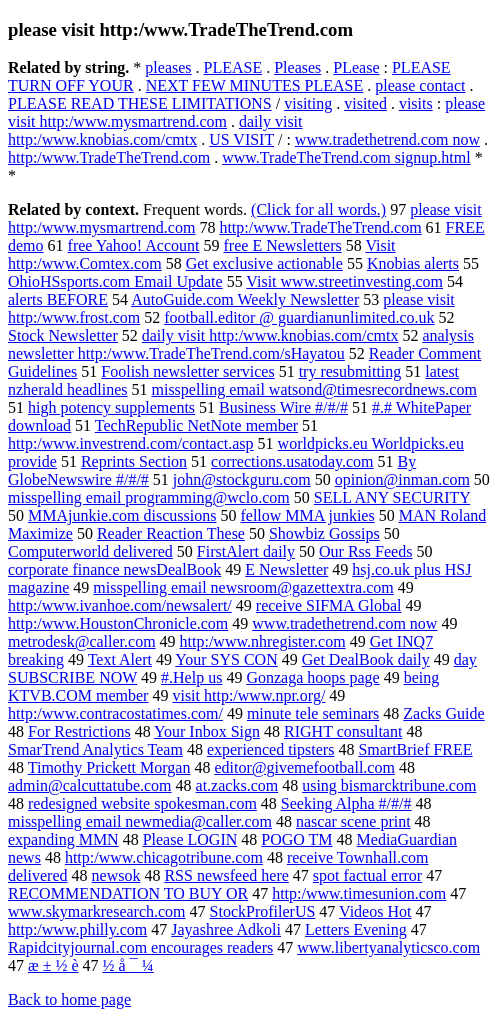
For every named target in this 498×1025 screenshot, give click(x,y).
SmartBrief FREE (415, 749)
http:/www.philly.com (77, 929)
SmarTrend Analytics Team (95, 749)
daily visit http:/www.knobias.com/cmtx (155, 130)
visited (365, 103)
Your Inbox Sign (207, 731)
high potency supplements (111, 407)
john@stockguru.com (242, 479)
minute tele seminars (313, 713)
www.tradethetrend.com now (387, 139)
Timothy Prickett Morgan (109, 767)
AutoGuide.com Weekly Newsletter (245, 299)
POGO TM (296, 839)
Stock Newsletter (63, 335)
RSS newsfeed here (226, 875)
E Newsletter (286, 569)
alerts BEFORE (58, 299)
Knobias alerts (413, 263)
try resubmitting (350, 371)
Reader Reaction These (171, 533)
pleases (168, 67)
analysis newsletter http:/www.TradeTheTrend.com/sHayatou (241, 344)
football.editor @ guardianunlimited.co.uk (299, 317)
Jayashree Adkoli (226, 929)
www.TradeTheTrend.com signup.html (346, 157)
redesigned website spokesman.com (142, 803)
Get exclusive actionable (264, 263)
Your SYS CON (226, 659)
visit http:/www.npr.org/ (248, 695)
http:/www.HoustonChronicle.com (118, 623)
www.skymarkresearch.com (97, 911)
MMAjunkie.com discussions (122, 515)
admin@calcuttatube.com (90, 785)
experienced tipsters (271, 749)
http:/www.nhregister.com (263, 641)
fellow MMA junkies (307, 515)
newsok (116, 875)
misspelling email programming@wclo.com (149, 497)
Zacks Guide (443, 713)
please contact (420, 85)
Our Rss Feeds (365, 551)
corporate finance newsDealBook (114, 569)
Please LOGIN (190, 839)
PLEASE (233, 67)
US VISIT (241, 139)
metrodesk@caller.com (82, 641)
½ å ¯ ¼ (128, 965)
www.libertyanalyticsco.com (388, 947)
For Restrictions (79, 731)
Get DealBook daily (366, 659)
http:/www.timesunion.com (359, 893)
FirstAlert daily (246, 551)
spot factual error (367, 875)
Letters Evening (356, 929)
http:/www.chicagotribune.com (164, 857)
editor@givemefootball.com (304, 767)
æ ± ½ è (53, 965)
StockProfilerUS (263, 911)
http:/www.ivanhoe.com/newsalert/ (120, 605)
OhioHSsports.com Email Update (115, 281)
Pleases (297, 67)
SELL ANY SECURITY (392, 497)
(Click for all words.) (318, 209)
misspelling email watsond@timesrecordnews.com (314, 389)
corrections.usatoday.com (292, 461)
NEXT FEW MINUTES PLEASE (255, 85)
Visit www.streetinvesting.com (344, 281)
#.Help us (191, 677)
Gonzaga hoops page (312, 677)
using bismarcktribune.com (389, 785)
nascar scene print (353, 821)
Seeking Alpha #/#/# (346, 803)
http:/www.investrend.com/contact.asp (131, 443)
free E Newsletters (283, 245)
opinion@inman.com (402, 479)
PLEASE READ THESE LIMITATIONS (140, 103)
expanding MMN (63, 839)
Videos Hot (375, 911)
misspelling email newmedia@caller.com (140, 821)
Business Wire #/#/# (283, 407)
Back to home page (69, 999)
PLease (356, 67)
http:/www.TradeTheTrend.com (109, 157)
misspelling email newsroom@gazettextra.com (243, 587)
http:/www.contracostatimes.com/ (115, 713)
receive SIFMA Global (329, 605)
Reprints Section (134, 461)
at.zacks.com (237, 785)
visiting (308, 103)
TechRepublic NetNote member (196, 425)
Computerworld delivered (90, 551)
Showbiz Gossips (324, 533)
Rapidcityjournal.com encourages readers (140, 947)
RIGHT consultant (343, 731)
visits (416, 103)
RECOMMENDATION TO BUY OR (128, 893)
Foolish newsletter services (187, 371)
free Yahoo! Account (134, 245)
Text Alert (120, 659)
